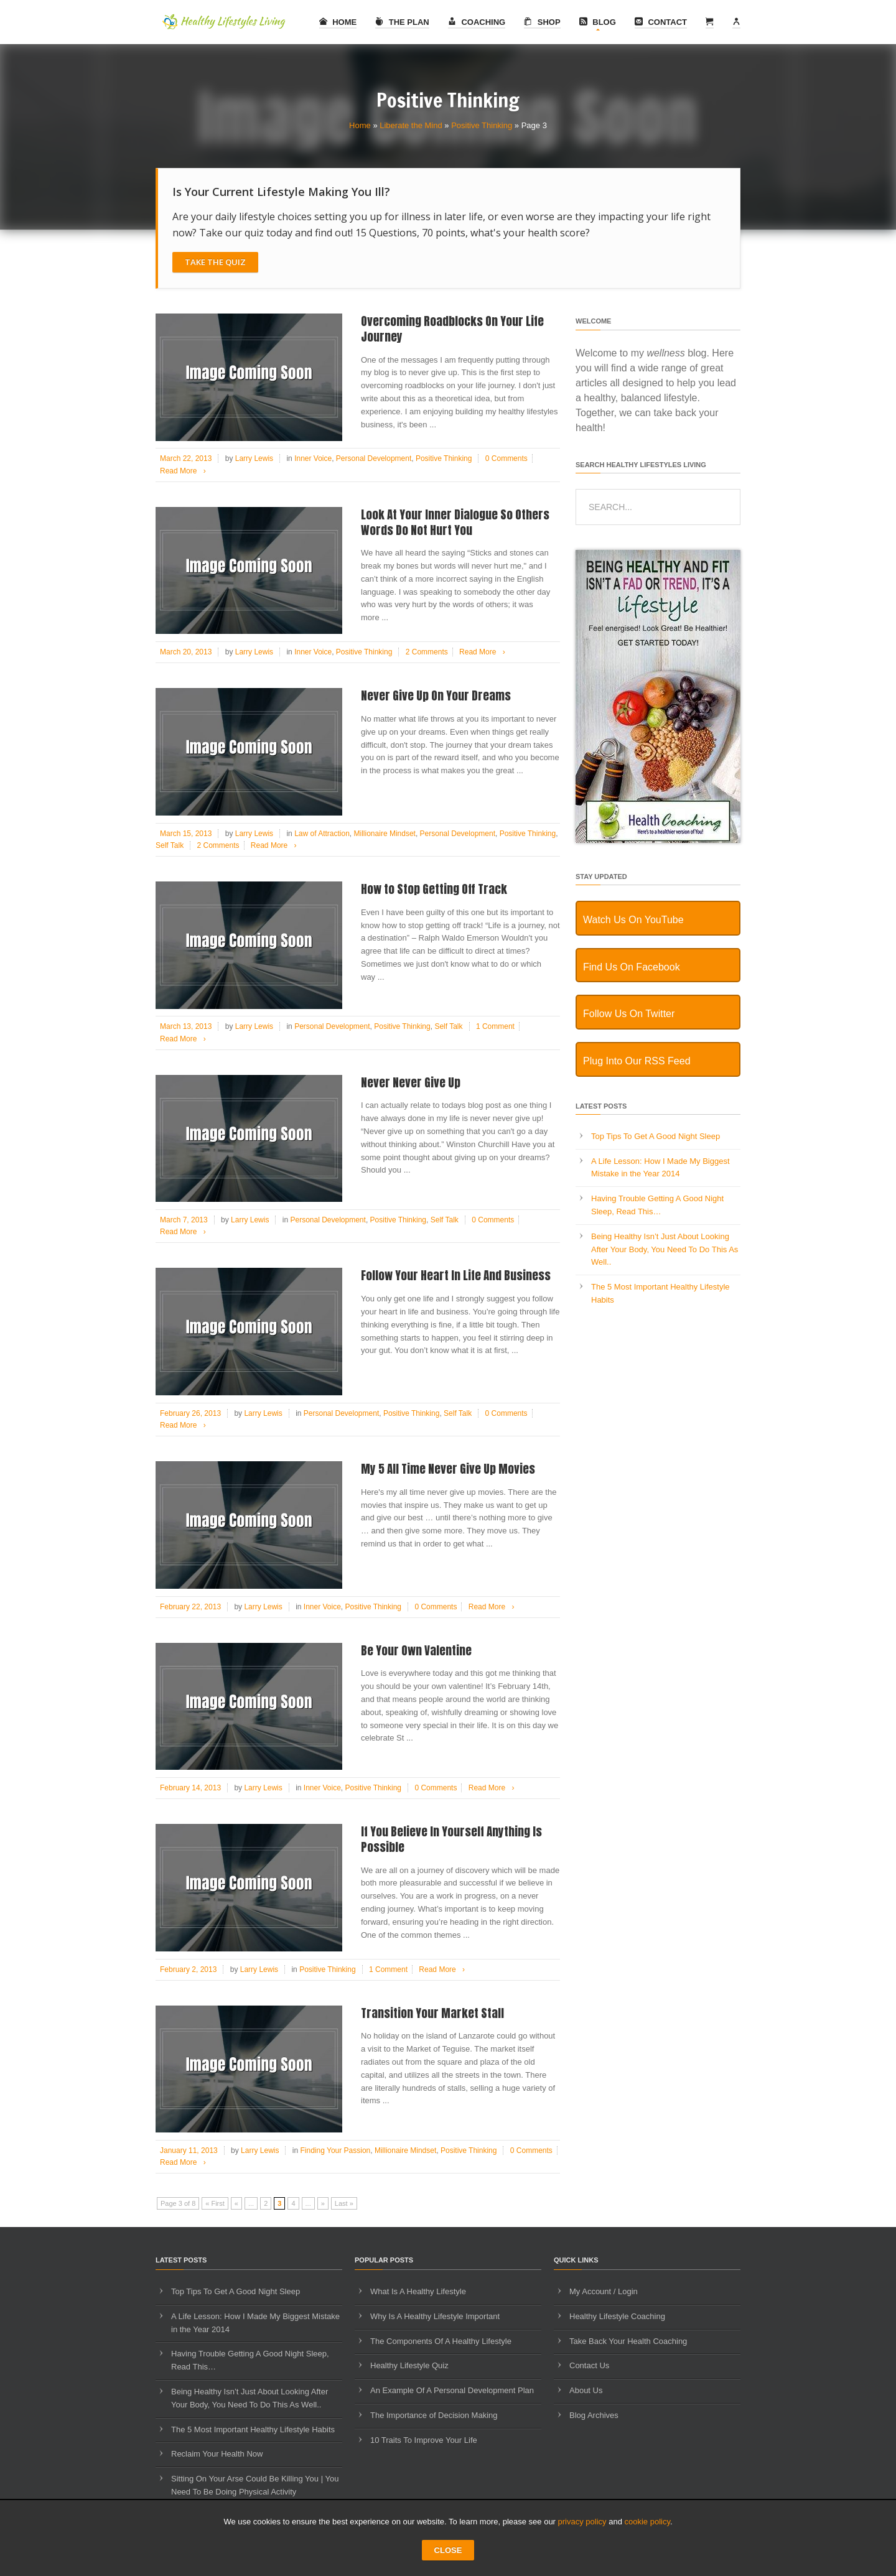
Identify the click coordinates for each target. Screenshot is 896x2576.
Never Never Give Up (410, 1082)
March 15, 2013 (186, 833)
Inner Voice (313, 458)
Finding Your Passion (336, 2150)
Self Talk (170, 845)
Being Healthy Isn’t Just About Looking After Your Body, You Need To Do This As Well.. (664, 1249)
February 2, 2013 (188, 1969)
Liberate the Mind (411, 125)
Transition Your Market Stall (432, 2013)
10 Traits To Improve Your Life (423, 2440)
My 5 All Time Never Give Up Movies (448, 1468)
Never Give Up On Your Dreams (436, 695)
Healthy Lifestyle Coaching (617, 2316)
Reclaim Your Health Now (217, 2453)
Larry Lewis (254, 458)
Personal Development (373, 458)
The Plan (402, 22)
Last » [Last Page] (344, 2203)
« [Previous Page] (236, 2203)
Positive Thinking (481, 125)
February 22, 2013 (190, 1606)
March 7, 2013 (184, 1220)
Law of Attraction (322, 833)
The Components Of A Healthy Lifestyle (440, 2341)
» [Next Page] (323, 2203)
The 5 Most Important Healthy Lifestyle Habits (253, 2429)
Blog (597, 22)
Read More (185, 471)
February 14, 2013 (190, 1787)
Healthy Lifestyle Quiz (409, 2365)
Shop (542, 22)
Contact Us (589, 2365)
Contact (661, 22)
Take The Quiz (215, 261)
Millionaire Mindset (385, 833)
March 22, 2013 (186, 458)
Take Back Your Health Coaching (628, 2341)
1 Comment (495, 1026)
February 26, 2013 (190, 1413)
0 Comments (506, 458)
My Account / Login (603, 2291)
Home (338, 22)
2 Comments (427, 652)
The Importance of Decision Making (433, 2415)
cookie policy (647, 2521)
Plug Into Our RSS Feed (637, 1061)
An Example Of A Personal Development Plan (452, 2390)
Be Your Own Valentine (416, 1650)
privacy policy (582, 2521)
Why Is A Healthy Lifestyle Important (435, 2316)
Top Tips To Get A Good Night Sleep (655, 1136)
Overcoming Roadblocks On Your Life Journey (452, 328)
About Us (585, 2390)
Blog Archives (593, 2415)
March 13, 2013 (186, 1026)
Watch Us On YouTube (633, 919)
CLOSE (448, 2550)
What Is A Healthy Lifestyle (418, 2291)
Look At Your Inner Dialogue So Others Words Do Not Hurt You (455, 522)
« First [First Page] (215, 2203)
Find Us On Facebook (631, 967)
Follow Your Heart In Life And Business (456, 1275)
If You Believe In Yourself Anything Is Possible (451, 1839)
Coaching (476, 22)
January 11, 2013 (189, 2150)
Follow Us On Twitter (628, 1013)
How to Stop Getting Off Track (434, 889)
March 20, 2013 (186, 652)
